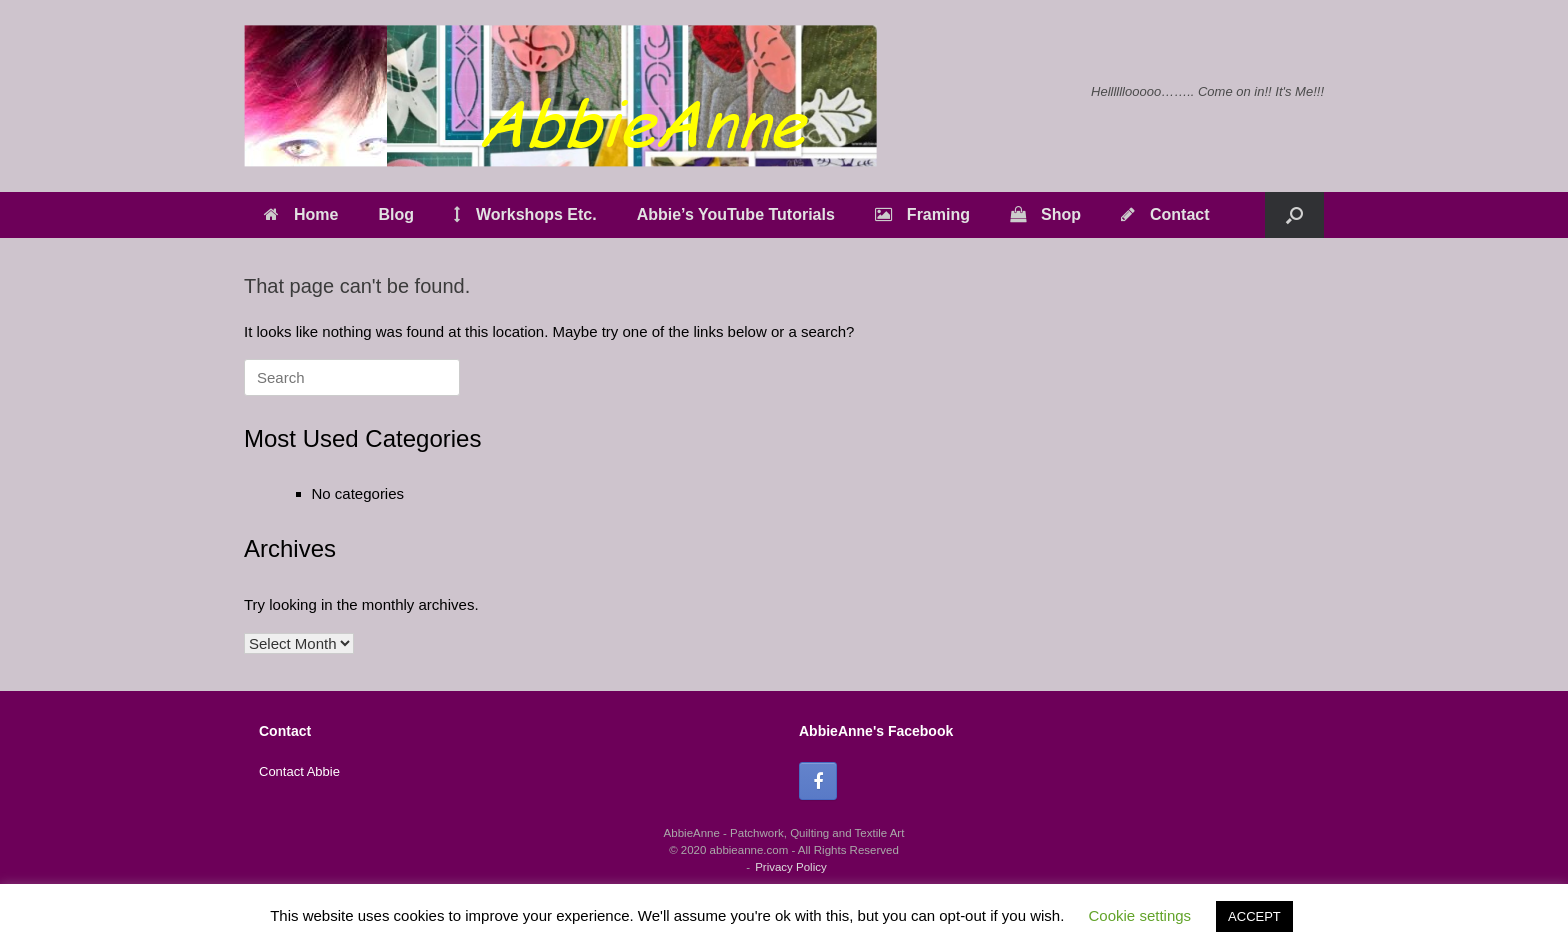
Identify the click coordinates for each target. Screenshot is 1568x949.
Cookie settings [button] (1140, 915)
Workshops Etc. (525, 214)
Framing (922, 214)
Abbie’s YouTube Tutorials (736, 214)
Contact (1165, 214)
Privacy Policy (791, 867)
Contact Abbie (299, 771)
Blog (396, 214)
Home (301, 214)
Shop (1045, 214)
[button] (1294, 215)
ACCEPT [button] (1254, 916)
